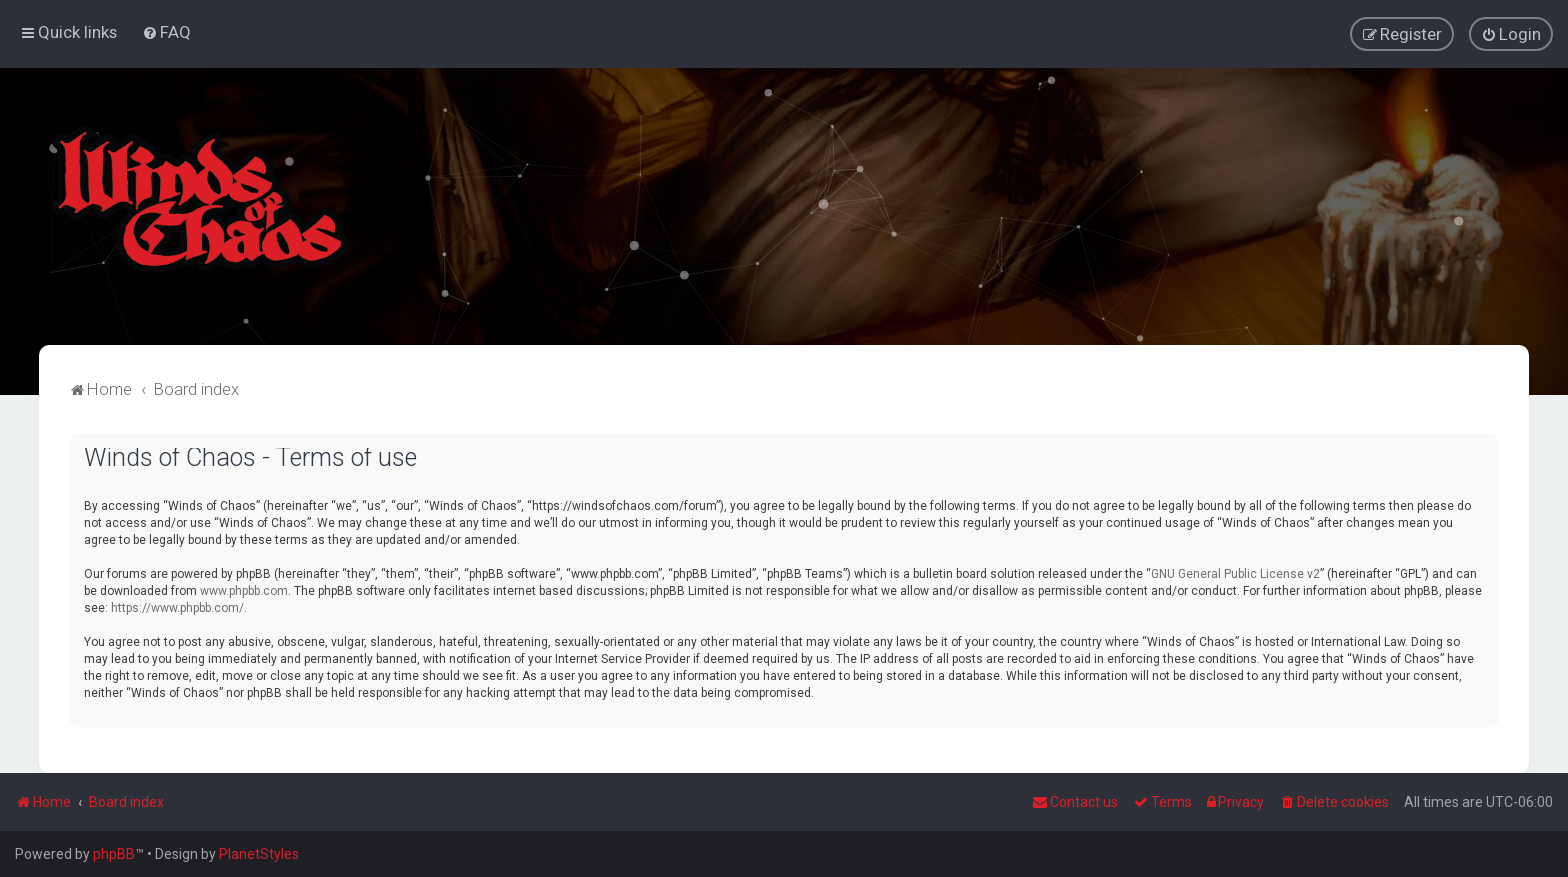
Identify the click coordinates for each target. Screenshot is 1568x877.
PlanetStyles (259, 854)
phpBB (114, 854)
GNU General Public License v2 (1235, 573)
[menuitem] (166, 32)
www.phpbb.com (244, 590)
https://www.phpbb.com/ (177, 607)
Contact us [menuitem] (1075, 802)
